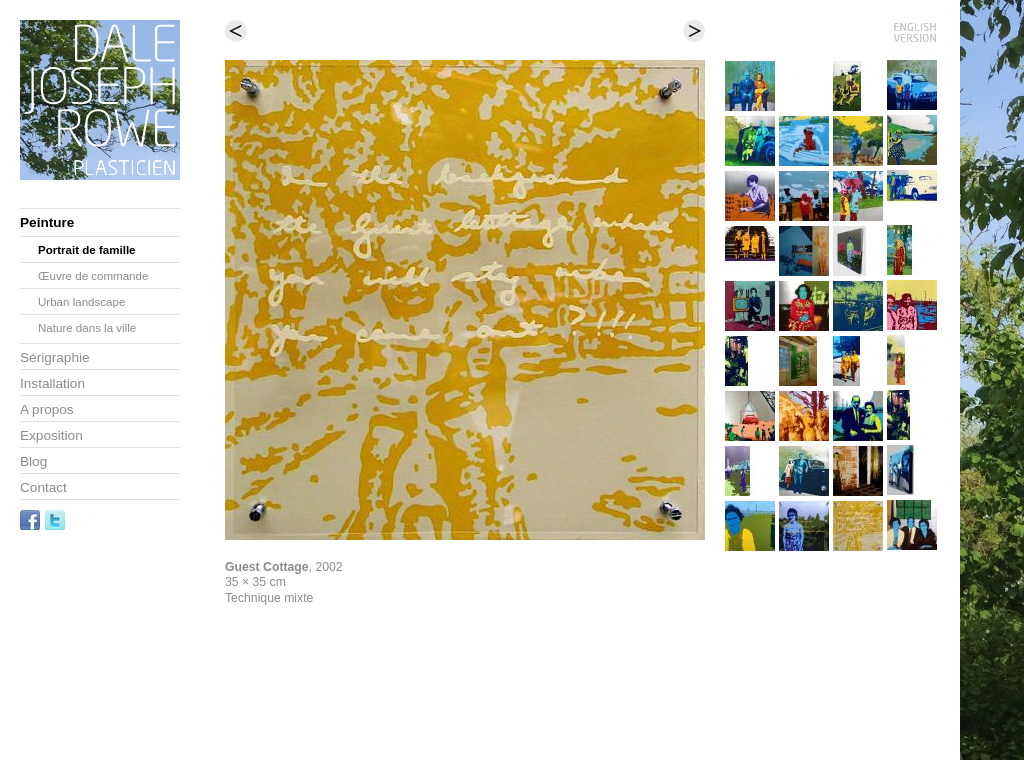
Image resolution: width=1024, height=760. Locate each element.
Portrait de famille (87, 250)
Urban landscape (81, 302)
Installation (52, 383)
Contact (43, 487)
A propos (47, 409)
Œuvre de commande (93, 276)
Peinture (47, 222)
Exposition (51, 435)
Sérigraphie (55, 357)
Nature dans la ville (87, 328)
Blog (33, 461)
